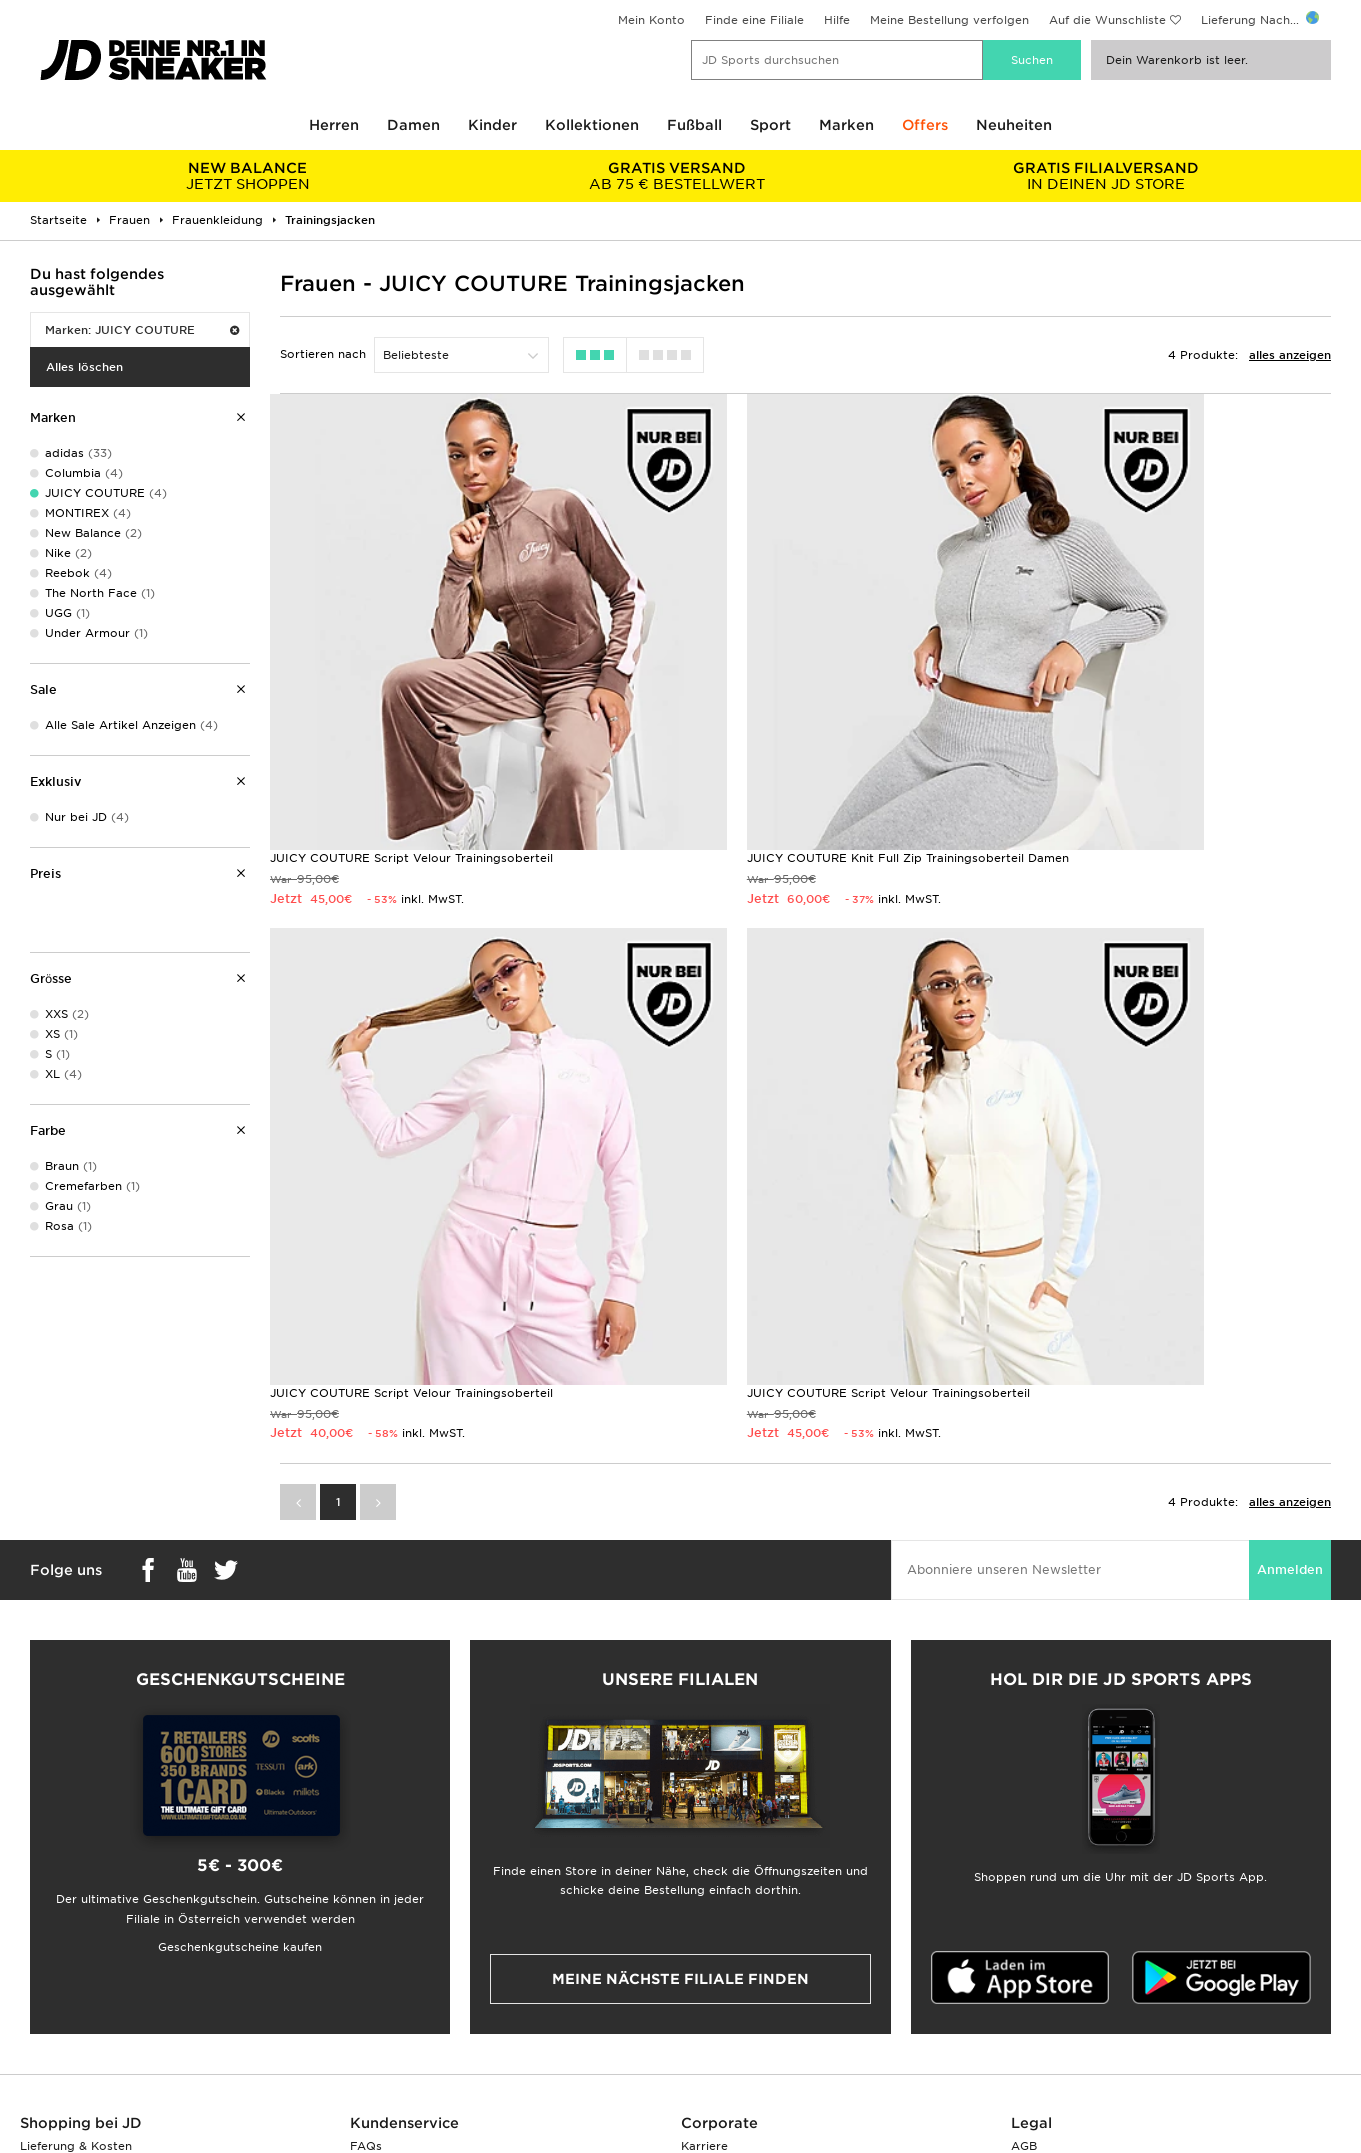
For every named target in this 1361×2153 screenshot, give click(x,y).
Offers (925, 125)
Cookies (1035, 1996)
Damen (413, 125)
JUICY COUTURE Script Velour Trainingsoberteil (411, 752)
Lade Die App (60, 2059)
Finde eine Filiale (754, 20)
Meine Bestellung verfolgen (949, 20)
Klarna (38, 2038)
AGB (1024, 1933)
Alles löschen (84, 367)
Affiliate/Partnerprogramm (760, 1996)
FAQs (366, 1933)
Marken (846, 125)
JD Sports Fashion (735, 1975)
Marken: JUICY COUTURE (142, 330)
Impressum (1043, 1954)
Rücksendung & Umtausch (427, 1954)
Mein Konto (651, 20)
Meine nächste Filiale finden (680, 1766)
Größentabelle (61, 1954)
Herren (334, 125)
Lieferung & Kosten (76, 1933)
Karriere (704, 1933)
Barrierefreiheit (1055, 2038)
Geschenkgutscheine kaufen (240, 1734)
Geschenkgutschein (77, 2017)
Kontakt (373, 1996)
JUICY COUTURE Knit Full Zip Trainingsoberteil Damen (801, 752)
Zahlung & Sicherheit (80, 1975)
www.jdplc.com (199, 2138)
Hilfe (837, 20)
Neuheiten (1014, 125)
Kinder (492, 125)
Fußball (694, 125)
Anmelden (1290, 1356)
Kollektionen (592, 125)
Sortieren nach (323, 354)
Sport (770, 125)
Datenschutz (1047, 1975)
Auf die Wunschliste (1107, 20)
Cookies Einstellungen (1076, 2017)
